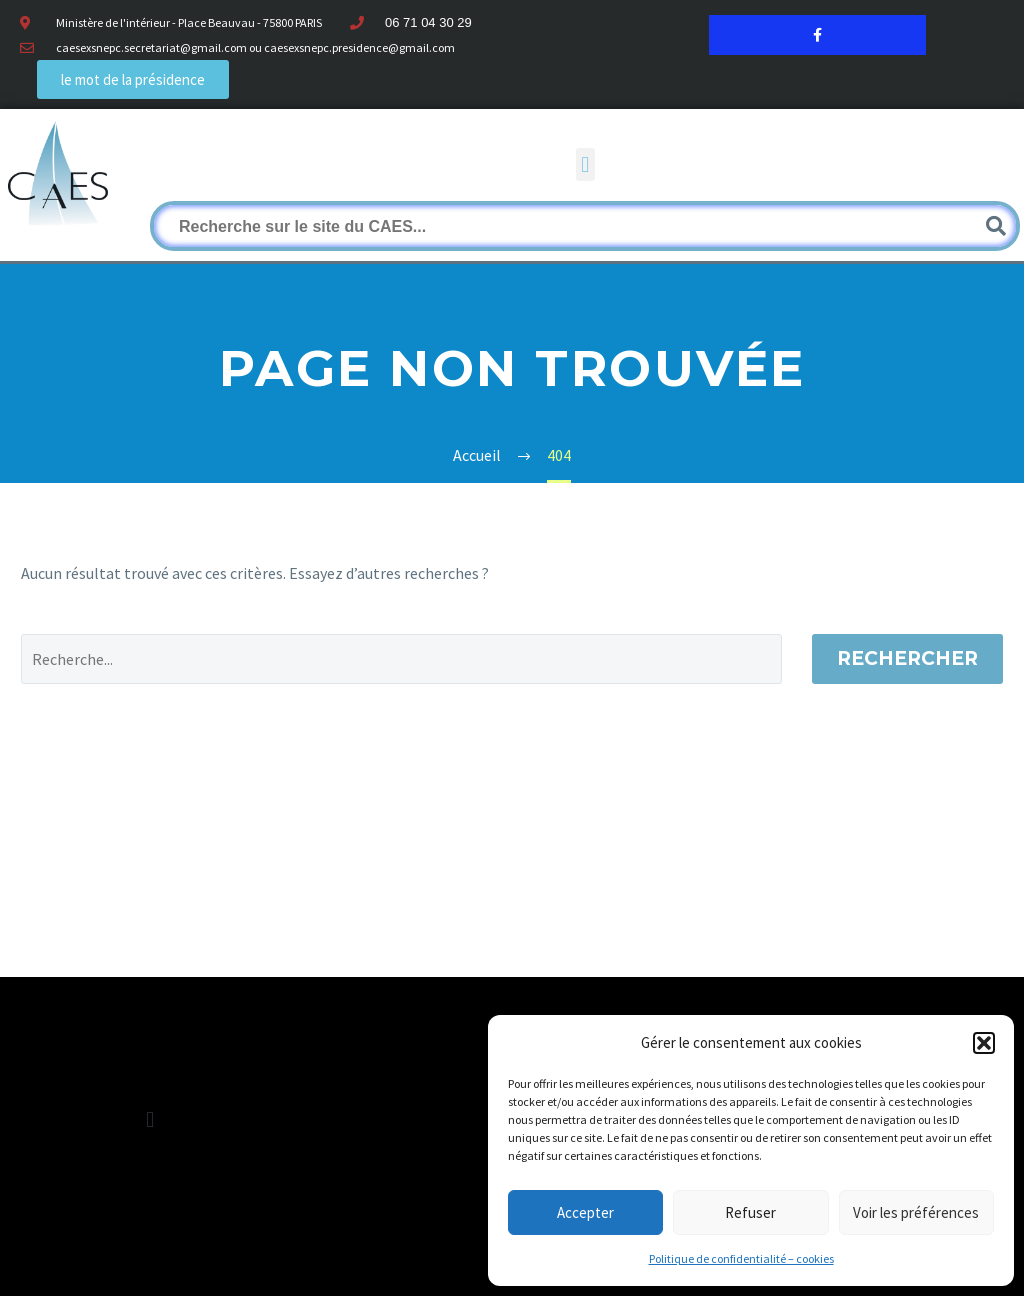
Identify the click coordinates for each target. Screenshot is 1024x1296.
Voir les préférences (916, 1212)
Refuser (750, 1212)
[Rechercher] (585, 226)
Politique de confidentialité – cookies (741, 1258)
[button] (984, 1043)
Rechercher (907, 658)
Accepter (585, 1212)
